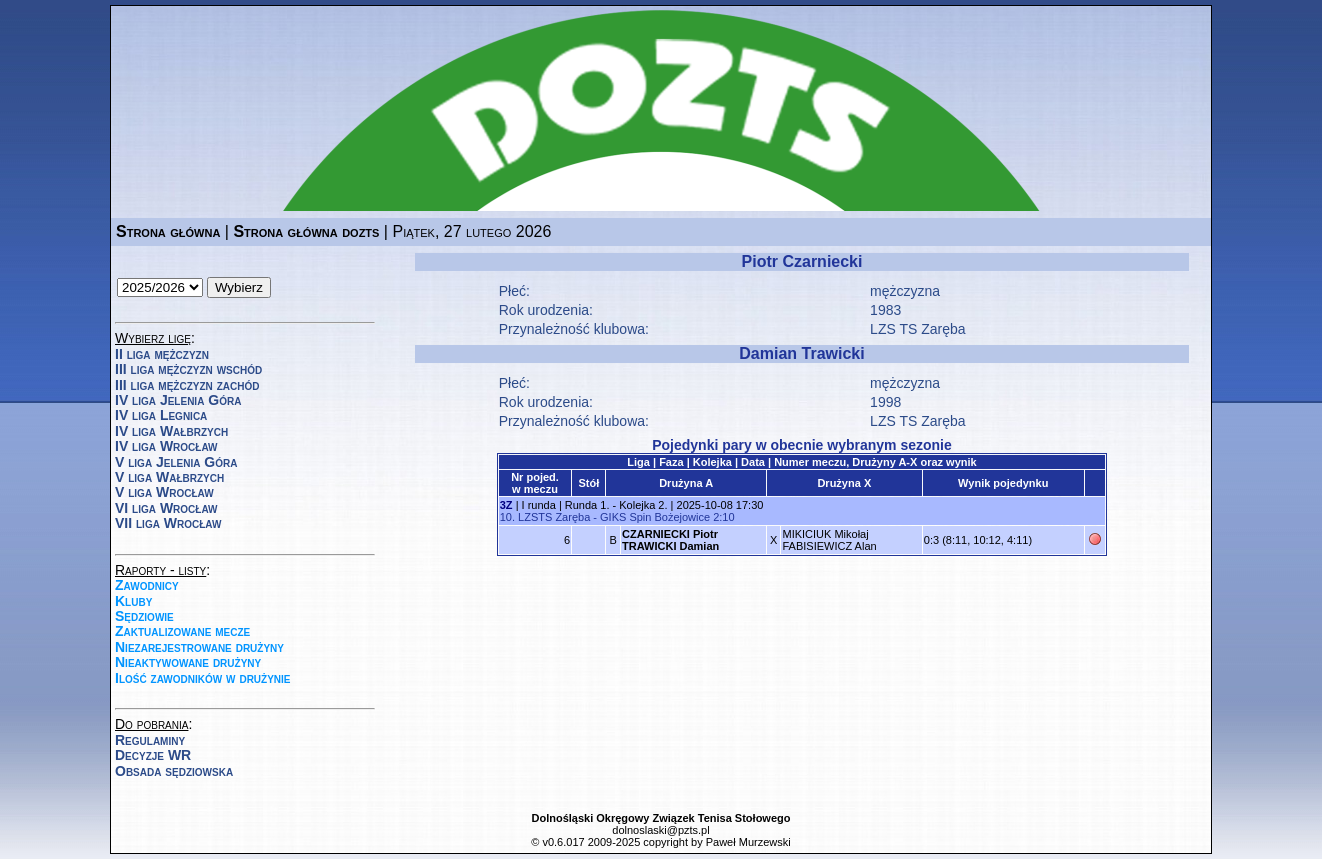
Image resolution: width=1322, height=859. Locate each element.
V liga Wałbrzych (169, 477)
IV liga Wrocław (166, 446)
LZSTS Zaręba (554, 517)
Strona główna (168, 231)
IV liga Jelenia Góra (178, 400)
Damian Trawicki (801, 353)
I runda (539, 505)
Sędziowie (144, 616)
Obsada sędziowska (174, 771)
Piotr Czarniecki (802, 261)
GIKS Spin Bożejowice (655, 517)
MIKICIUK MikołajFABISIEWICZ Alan (829, 540)
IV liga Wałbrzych (171, 431)
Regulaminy (150, 740)
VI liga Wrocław (166, 508)
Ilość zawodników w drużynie (203, 678)
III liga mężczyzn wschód (188, 369)
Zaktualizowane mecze (182, 631)
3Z (506, 505)
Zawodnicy (147, 585)
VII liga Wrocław (168, 523)
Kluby (133, 601)
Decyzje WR (153, 755)
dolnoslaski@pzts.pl (660, 830)
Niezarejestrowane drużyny (199, 647)
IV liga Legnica (161, 415)
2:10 (723, 517)
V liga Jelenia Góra (176, 462)
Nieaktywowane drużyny (188, 662)
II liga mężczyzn (162, 354)
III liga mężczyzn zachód (187, 385)
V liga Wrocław (164, 492)
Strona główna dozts (306, 231)
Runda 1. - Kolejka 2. (616, 505)
